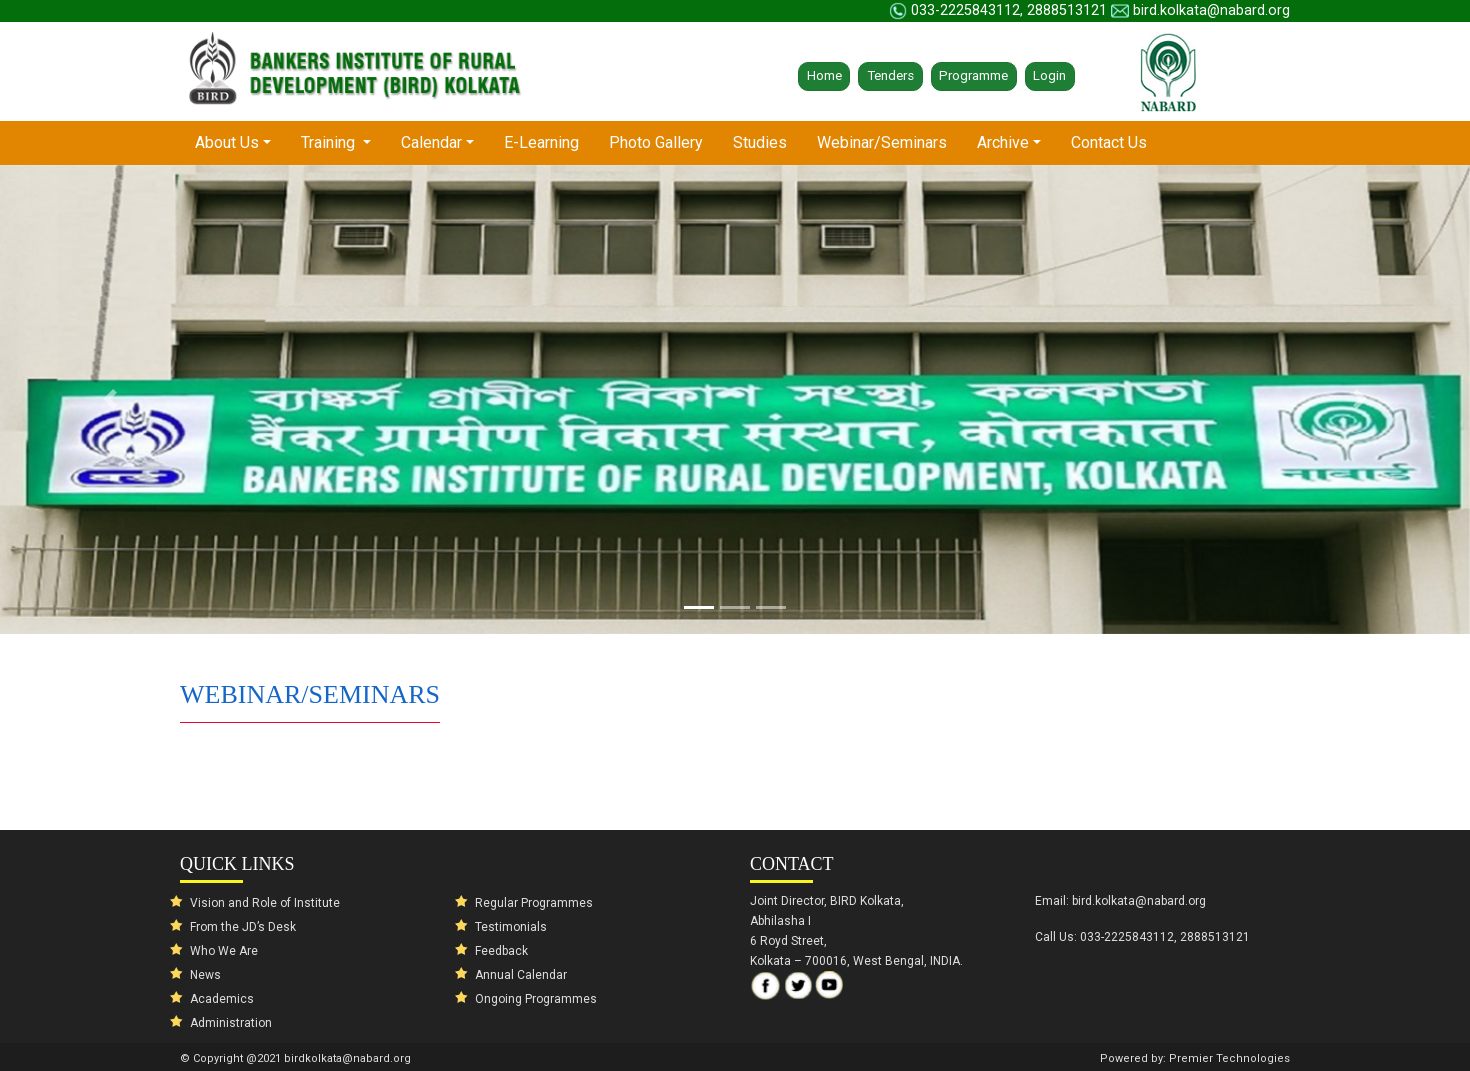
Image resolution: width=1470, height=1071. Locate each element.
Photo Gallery (656, 142)
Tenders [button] (890, 75)
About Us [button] (240, 141)
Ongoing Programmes (536, 999)
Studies (760, 142)
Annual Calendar (521, 975)
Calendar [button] (431, 142)
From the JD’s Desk (243, 927)
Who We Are (224, 951)
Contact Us (1109, 142)
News (205, 975)
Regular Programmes (534, 903)
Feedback (501, 951)
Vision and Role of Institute (265, 903)
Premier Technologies (1229, 1058)
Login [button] (1049, 75)
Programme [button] (973, 75)
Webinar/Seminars (882, 142)
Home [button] (824, 75)
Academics (222, 999)
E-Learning (541, 142)
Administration (231, 1023)
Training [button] (330, 142)
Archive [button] (1003, 142)
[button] (110, 399)
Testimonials (511, 927)
